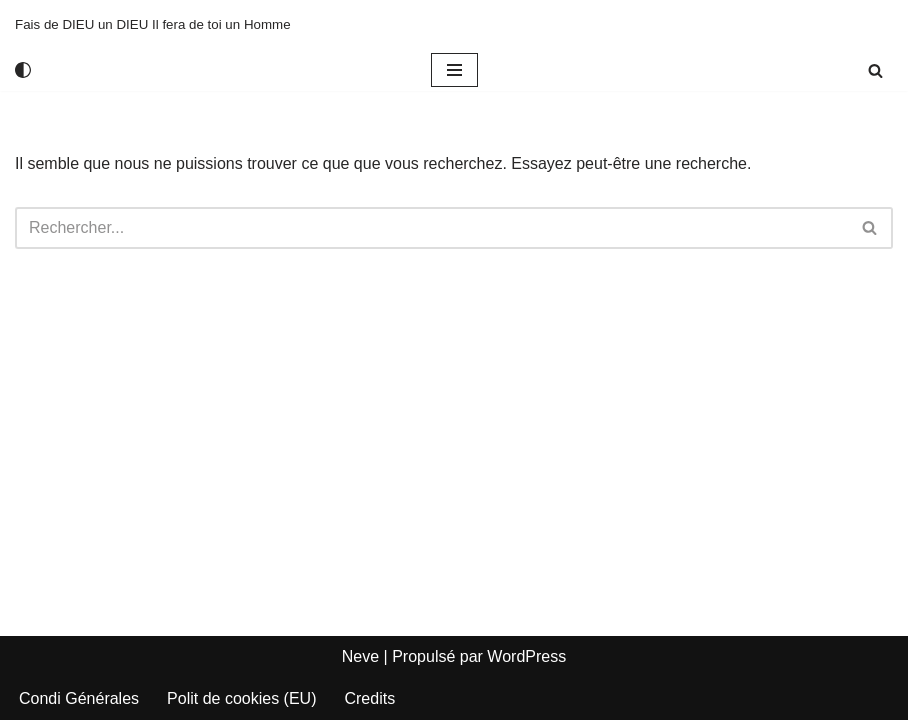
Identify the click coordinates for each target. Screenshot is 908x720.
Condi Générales (79, 698)
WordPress (526, 656)
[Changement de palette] (23, 70)
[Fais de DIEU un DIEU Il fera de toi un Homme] (153, 24)
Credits (369, 698)
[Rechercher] (875, 70)
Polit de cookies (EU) (241, 698)
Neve (360, 656)
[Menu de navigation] (454, 70)
